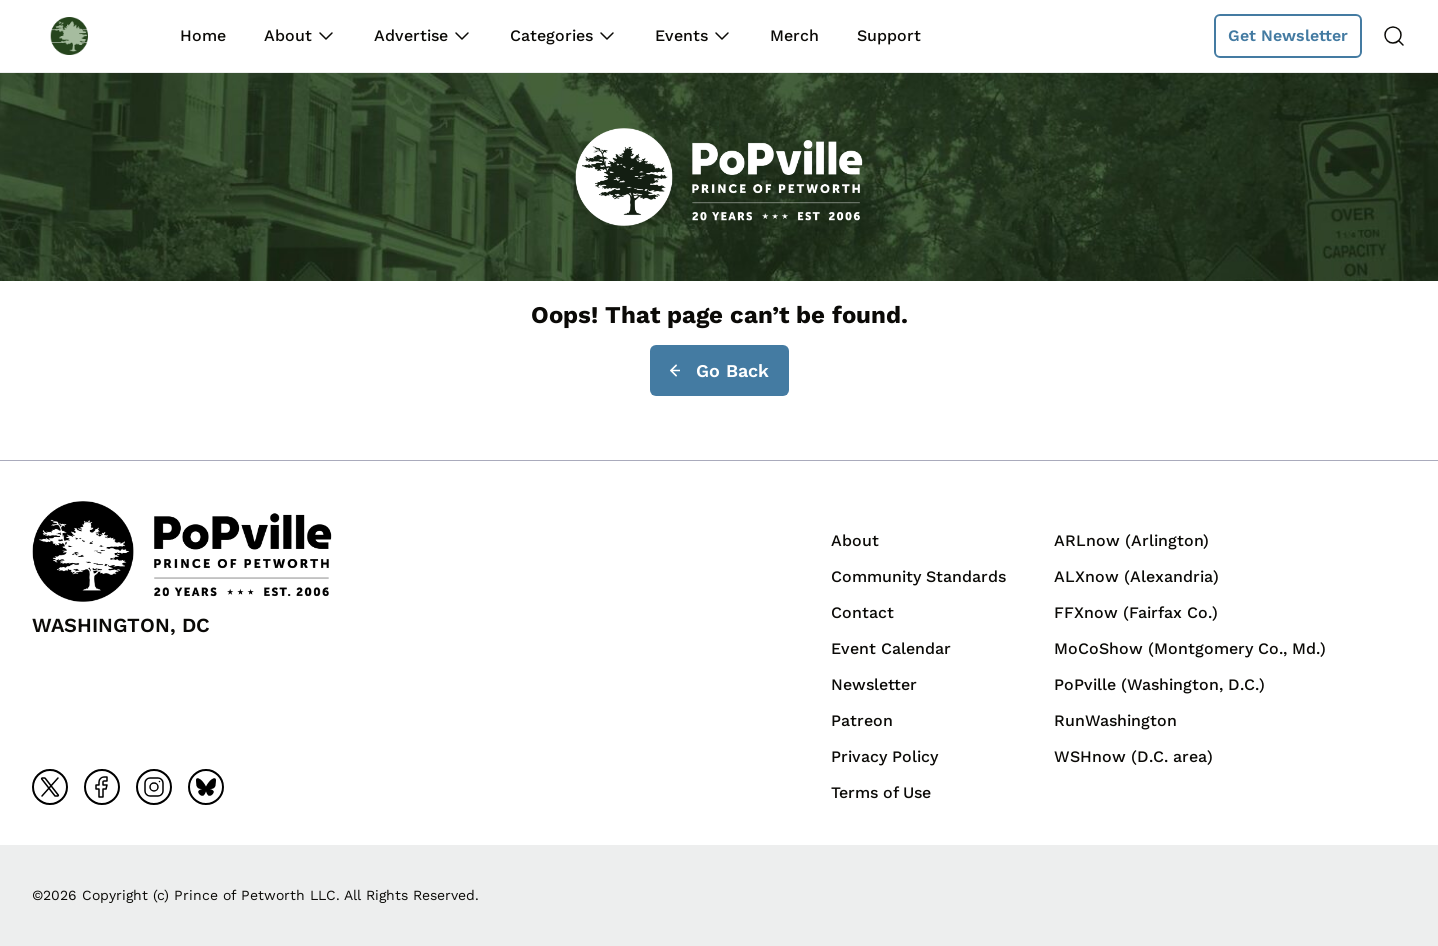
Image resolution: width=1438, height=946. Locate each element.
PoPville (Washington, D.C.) (1159, 684)
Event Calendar (891, 648)
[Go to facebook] (102, 787)
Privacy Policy (884, 756)
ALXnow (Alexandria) (1136, 576)
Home (203, 35)
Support (889, 35)
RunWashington (1115, 720)
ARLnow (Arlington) (1131, 540)
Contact (862, 612)
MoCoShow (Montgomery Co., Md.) (1190, 648)
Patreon (862, 720)
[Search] (1394, 36)
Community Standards (918, 576)
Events (681, 35)
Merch (794, 35)
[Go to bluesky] (206, 787)
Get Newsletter (1288, 35)
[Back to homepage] (88, 35)
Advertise (411, 35)
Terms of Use (881, 792)
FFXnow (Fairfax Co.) (1136, 612)
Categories (551, 35)
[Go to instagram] (154, 787)
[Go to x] (50, 787)
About (288, 35)
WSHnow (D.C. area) (1133, 756)
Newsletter (874, 684)
